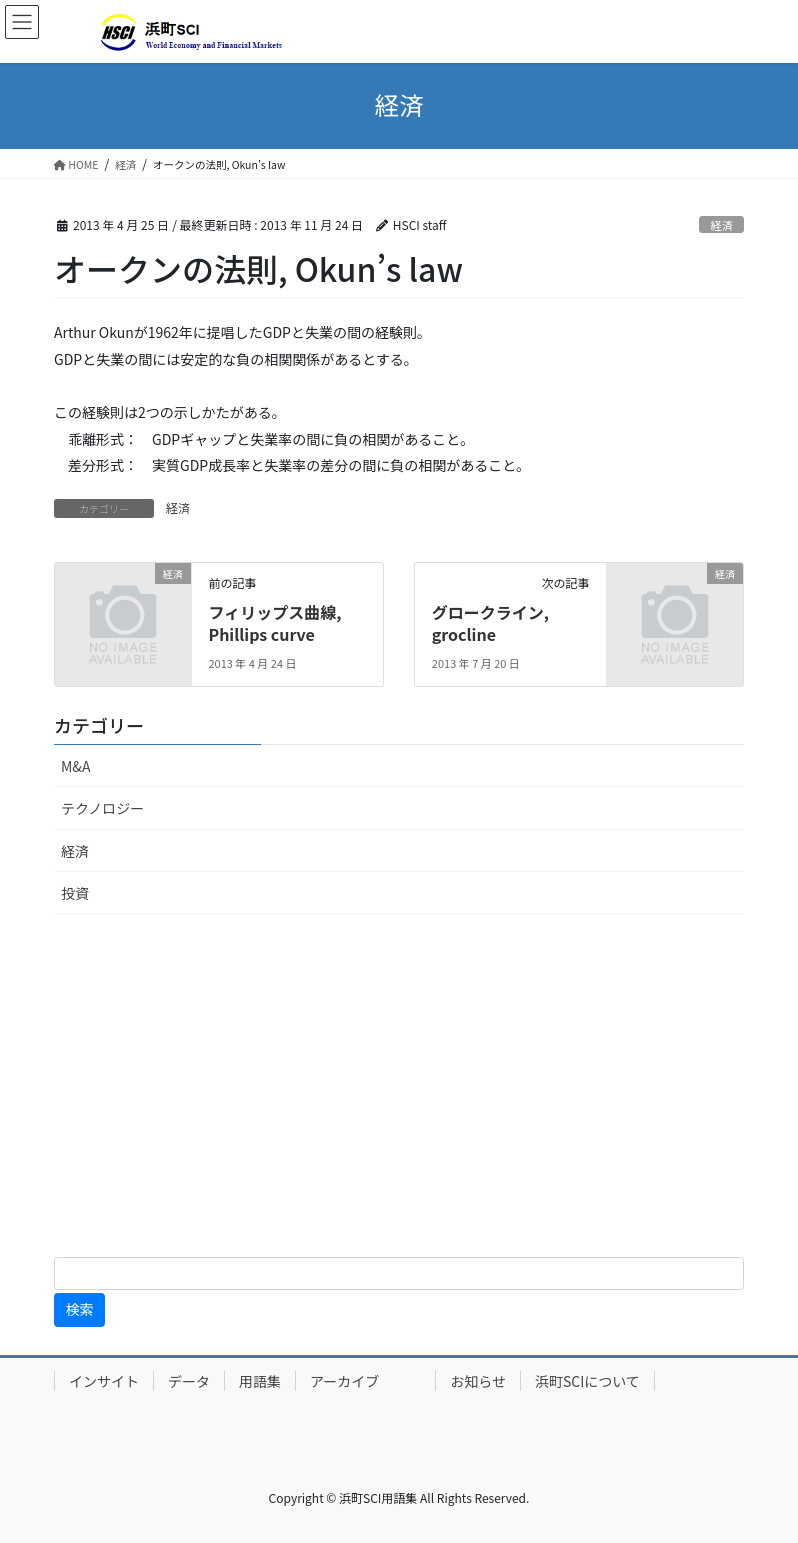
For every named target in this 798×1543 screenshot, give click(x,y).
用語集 (260, 1381)
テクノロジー (102, 808)
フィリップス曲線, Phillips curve (274, 623)
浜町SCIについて (587, 1381)
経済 (721, 225)
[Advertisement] (399, 1089)
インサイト (104, 1381)
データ (189, 1381)
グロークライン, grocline (490, 623)
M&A (75, 766)
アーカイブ (365, 1381)
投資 (75, 893)
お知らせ (478, 1381)
